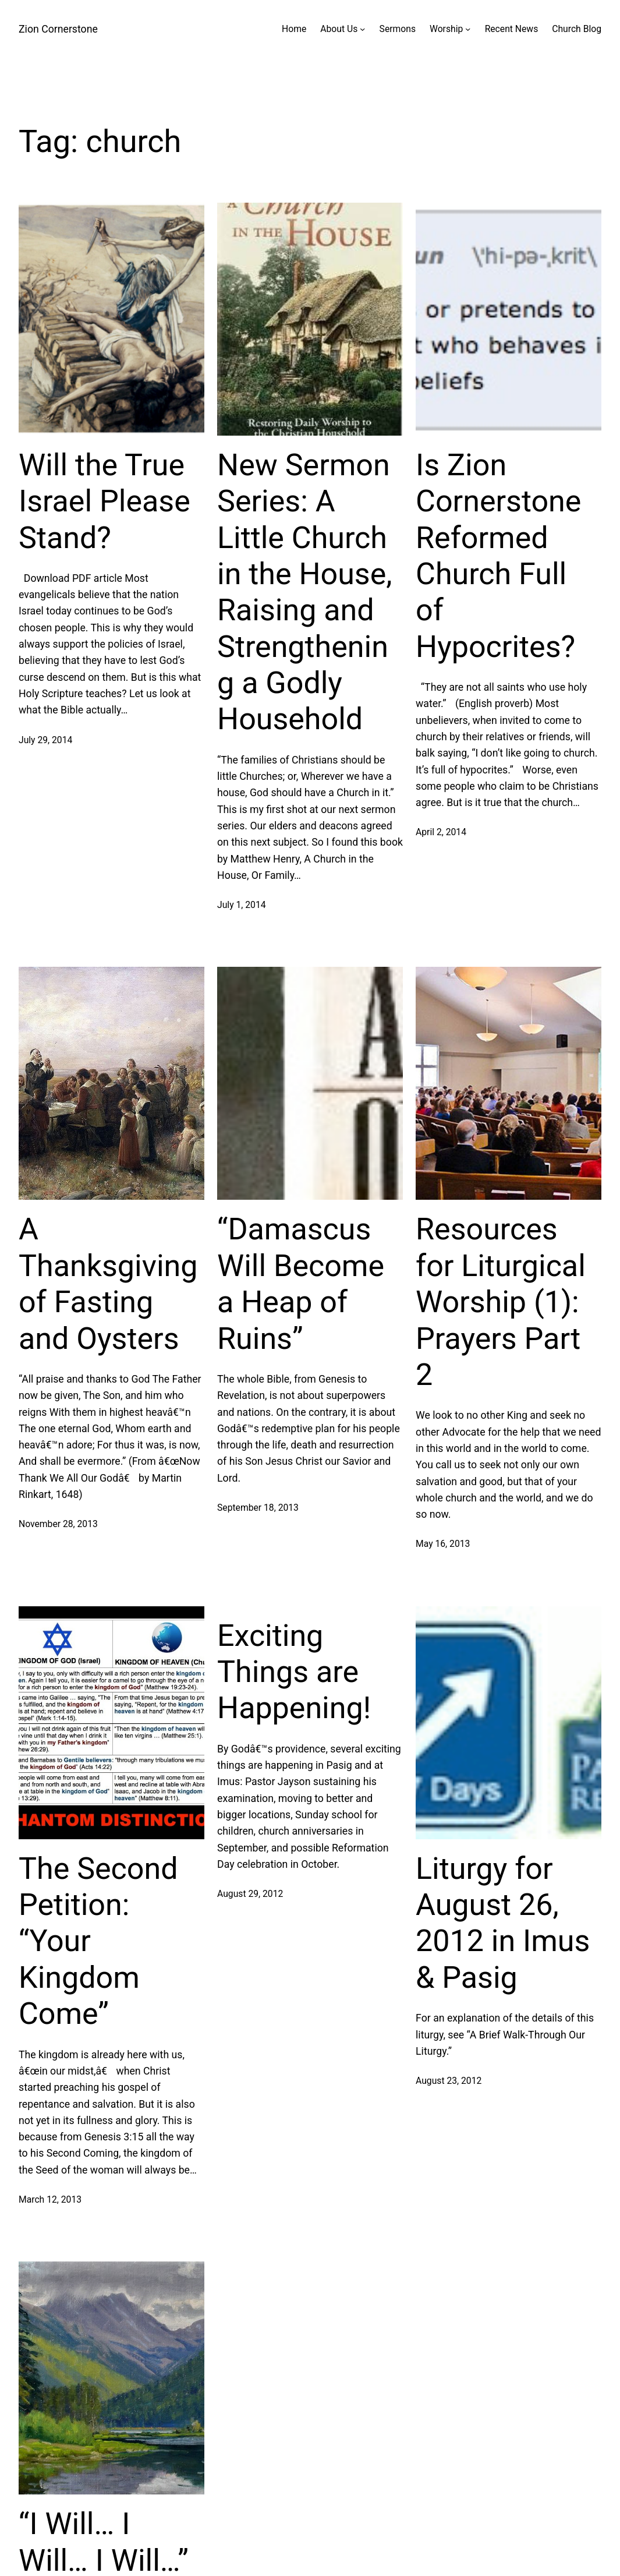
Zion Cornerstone (58, 29)
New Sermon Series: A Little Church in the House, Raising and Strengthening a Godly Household (304, 592)
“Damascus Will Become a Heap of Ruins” (300, 1283)
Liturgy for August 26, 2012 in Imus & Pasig (503, 1923)
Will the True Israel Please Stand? (104, 501)
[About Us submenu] (362, 28)
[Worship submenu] (467, 28)
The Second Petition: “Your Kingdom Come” (98, 1941)
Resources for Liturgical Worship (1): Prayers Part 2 (501, 1302)
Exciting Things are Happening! (294, 1672)
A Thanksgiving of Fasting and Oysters (108, 1283)
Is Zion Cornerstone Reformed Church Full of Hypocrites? (498, 556)
